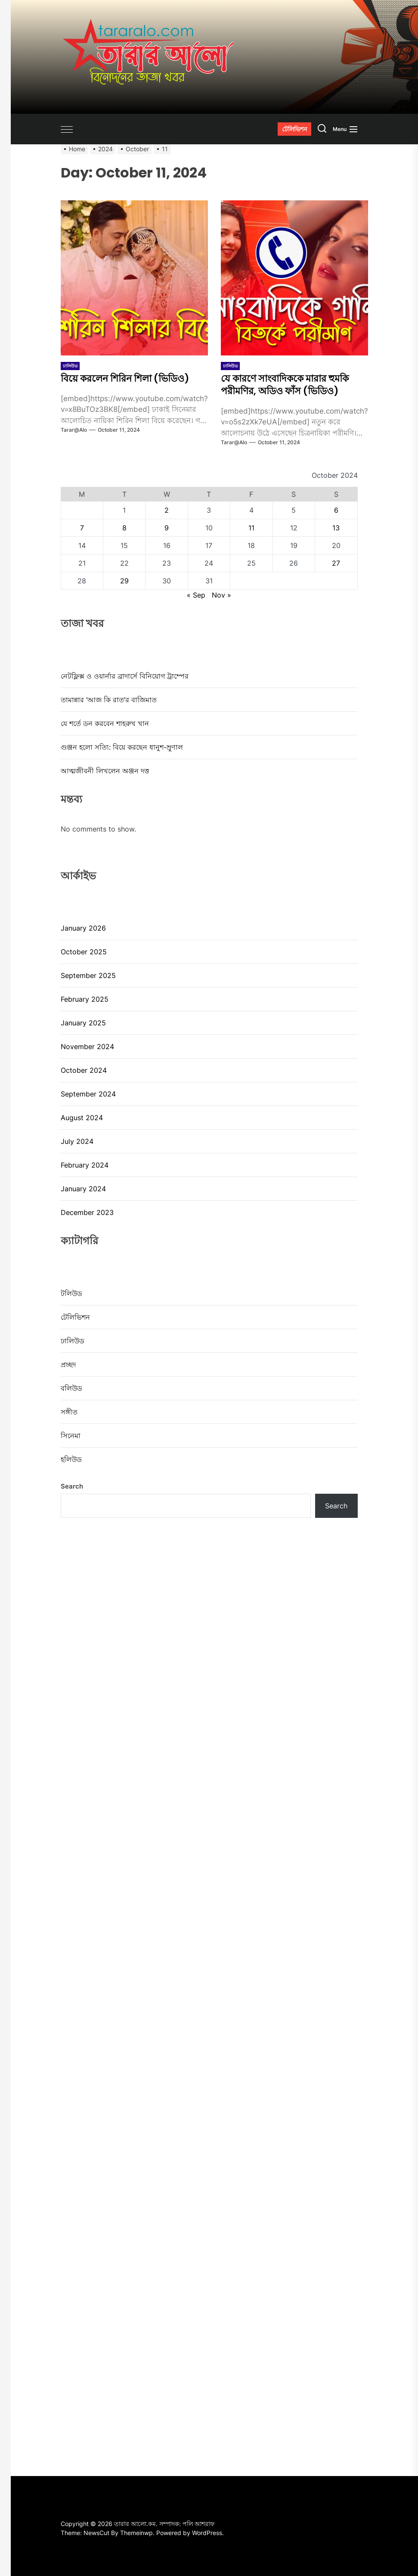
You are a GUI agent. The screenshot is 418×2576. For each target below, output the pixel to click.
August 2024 (82, 1117)
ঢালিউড (70, 365)
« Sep (196, 595)
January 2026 (83, 928)
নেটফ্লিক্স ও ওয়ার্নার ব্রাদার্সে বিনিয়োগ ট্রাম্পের (125, 676)
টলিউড (71, 1293)
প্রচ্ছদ (68, 1364)
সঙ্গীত (69, 1412)
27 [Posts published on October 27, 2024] (336, 563)
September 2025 (88, 975)
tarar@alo (74, 430)
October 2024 (84, 1070)
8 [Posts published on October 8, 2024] (124, 527)
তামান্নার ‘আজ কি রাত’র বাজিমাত (109, 699)
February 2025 (84, 999)
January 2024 (83, 1188)
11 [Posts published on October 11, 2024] (251, 527)
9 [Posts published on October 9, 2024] (166, 527)
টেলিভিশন (75, 1317)
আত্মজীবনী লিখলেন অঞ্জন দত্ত (106, 770)
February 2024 (84, 1165)
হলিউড (71, 1459)
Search (72, 1486)
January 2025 (83, 1023)
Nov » (221, 595)
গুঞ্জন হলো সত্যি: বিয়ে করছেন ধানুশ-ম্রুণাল (122, 747)
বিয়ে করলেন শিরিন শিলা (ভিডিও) (132, 378)
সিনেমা (71, 1435)
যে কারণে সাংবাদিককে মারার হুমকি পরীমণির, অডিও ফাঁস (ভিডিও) (292, 384)
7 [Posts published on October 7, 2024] (82, 527)
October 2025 (84, 951)
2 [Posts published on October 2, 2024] (166, 510)
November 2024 (87, 1046)
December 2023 (87, 1212)
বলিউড (71, 1388)
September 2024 (88, 1094)
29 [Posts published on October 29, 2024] (124, 580)
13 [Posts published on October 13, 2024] (336, 527)
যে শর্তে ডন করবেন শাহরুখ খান (105, 723)
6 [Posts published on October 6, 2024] (336, 510)
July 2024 (77, 1141)
